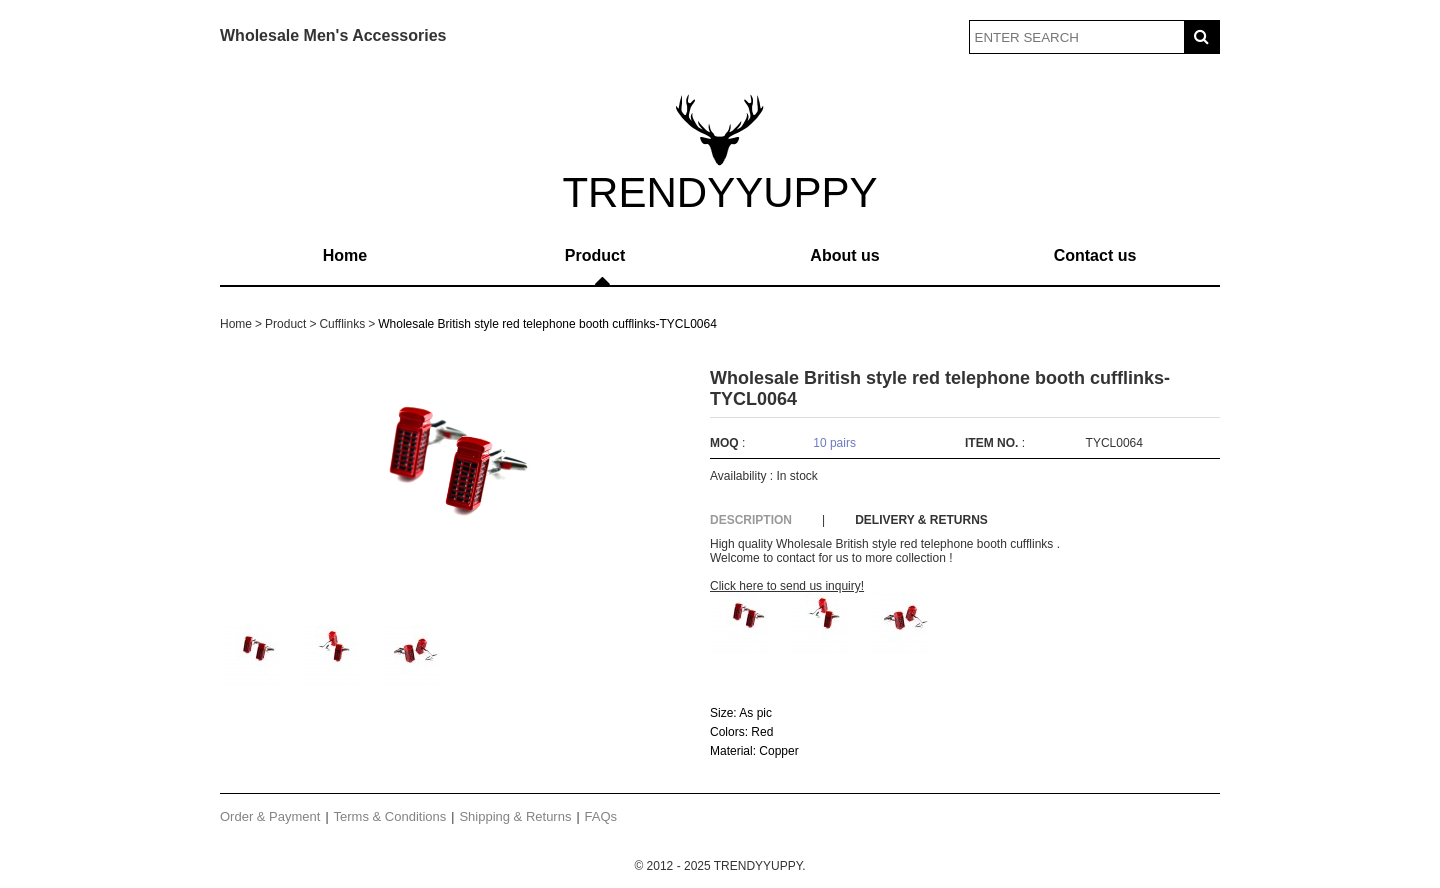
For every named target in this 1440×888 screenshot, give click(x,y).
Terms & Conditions (390, 816)
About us (844, 255)
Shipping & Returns (515, 816)
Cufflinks (342, 324)
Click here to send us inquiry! (787, 586)
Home (345, 255)
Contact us (1095, 255)
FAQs (601, 816)
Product (595, 255)
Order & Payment (270, 816)
